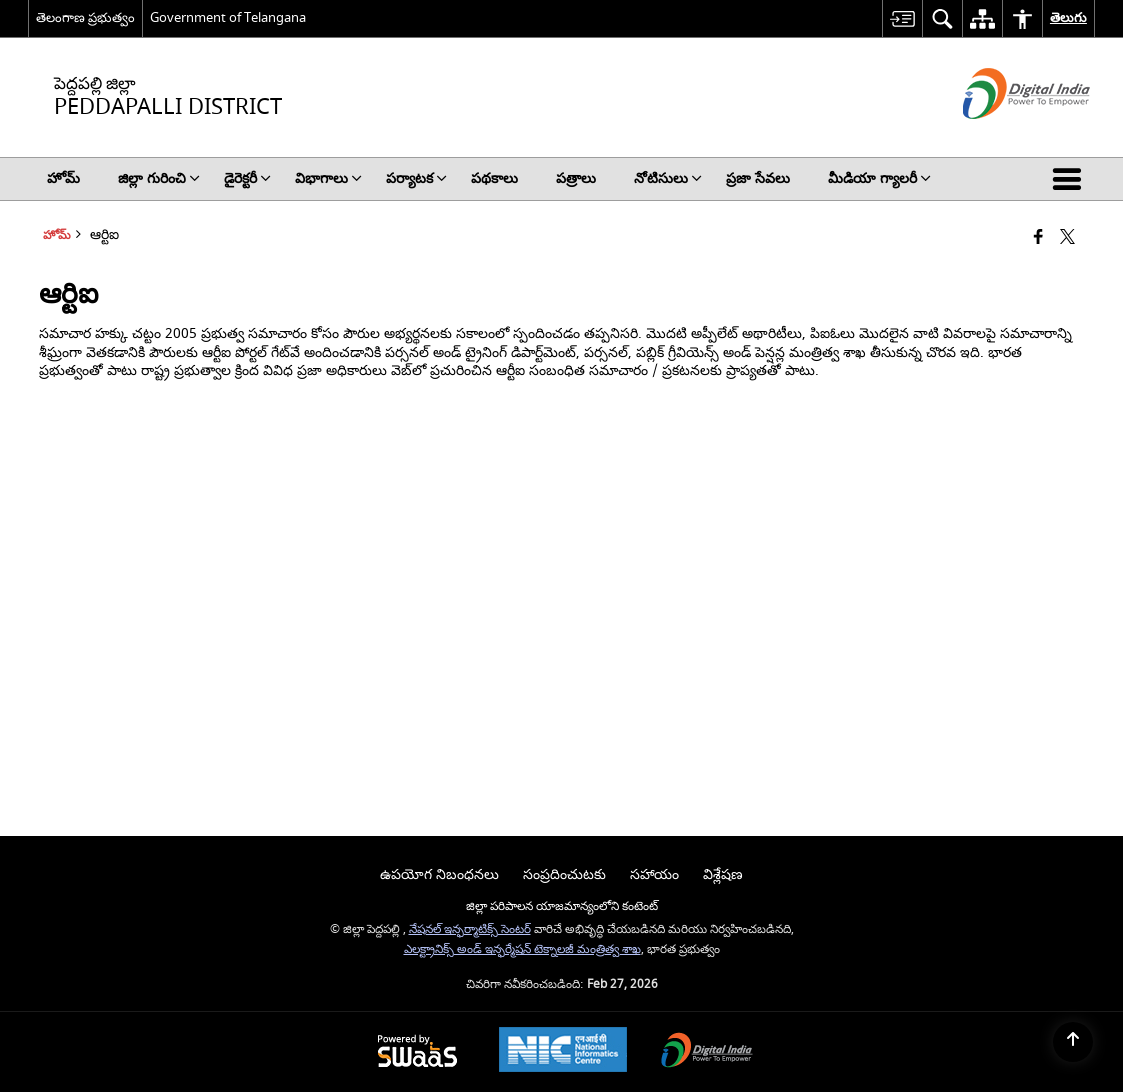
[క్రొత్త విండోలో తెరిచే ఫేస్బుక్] (1038, 238)
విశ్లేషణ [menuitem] (723, 874)
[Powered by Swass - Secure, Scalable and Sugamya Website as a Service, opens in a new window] (417, 1052)
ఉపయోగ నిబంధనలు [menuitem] (439, 874)
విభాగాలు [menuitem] (328, 178)
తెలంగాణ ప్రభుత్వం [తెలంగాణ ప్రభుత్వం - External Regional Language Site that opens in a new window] (85, 17)
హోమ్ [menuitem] (63, 178)
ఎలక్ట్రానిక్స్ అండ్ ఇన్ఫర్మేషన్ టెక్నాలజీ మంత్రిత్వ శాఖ (522, 949)
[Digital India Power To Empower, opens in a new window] (707, 1052)
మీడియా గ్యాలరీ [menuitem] (879, 178)
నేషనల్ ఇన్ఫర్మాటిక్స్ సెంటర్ (470, 929)
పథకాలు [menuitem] (494, 178)
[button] (1071, 179)
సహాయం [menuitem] (654, 874)
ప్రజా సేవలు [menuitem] (758, 178)
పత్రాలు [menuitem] (576, 178)
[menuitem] (902, 18)
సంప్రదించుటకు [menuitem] (564, 874)
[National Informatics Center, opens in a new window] (563, 1052)
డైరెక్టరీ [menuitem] (247, 178)
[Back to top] (1073, 1042)
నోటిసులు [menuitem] (668, 178)
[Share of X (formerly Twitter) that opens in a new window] (1067, 238)
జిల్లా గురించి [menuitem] (159, 178)
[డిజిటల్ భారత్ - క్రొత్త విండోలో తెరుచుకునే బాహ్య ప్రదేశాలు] (1001, 136)
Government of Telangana (228, 17)
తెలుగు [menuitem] (1068, 17)
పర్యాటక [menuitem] (416, 178)
